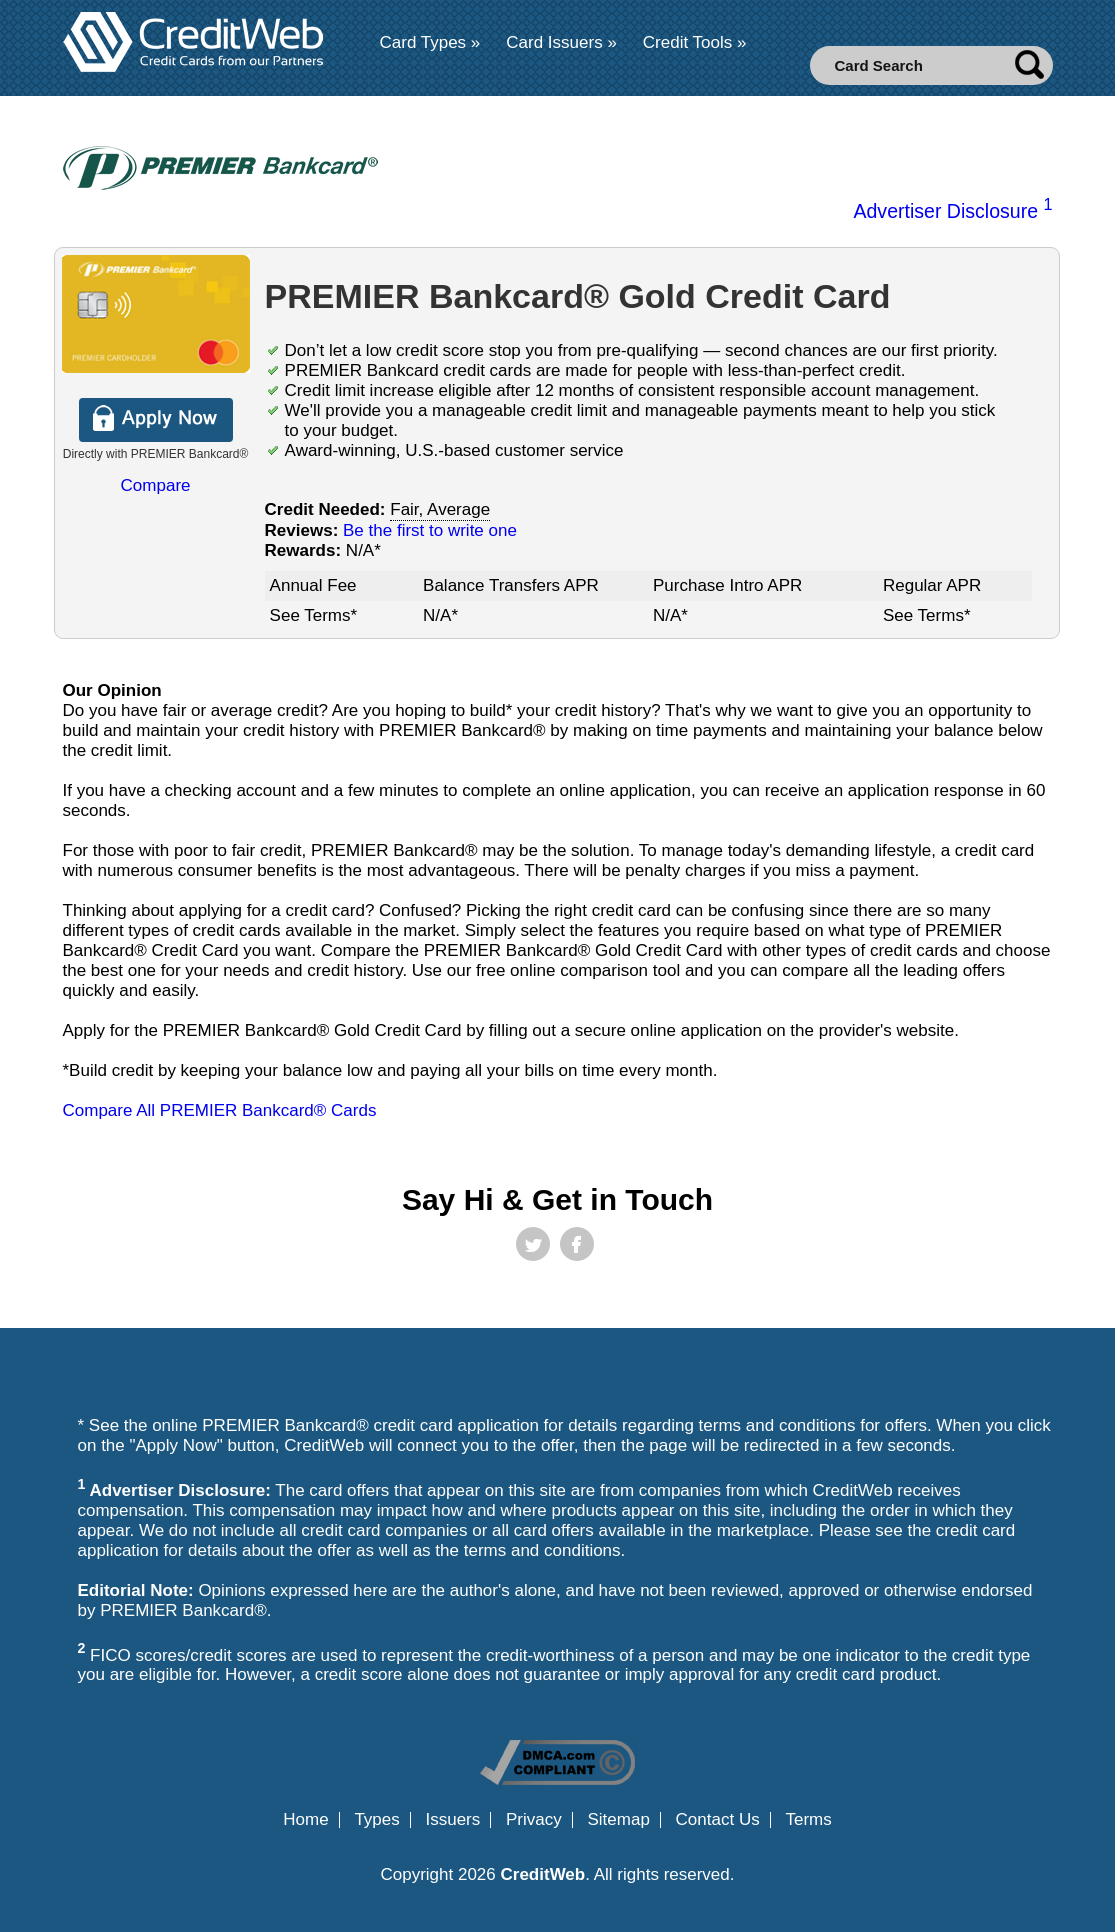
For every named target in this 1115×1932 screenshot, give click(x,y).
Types (376, 1820)
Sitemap (618, 1820)
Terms (808, 1820)
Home (305, 1820)
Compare (156, 485)
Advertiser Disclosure (952, 211)
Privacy (534, 1820)
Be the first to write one (430, 530)
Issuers (452, 1820)
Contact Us (718, 1820)
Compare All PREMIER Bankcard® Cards (220, 1110)
